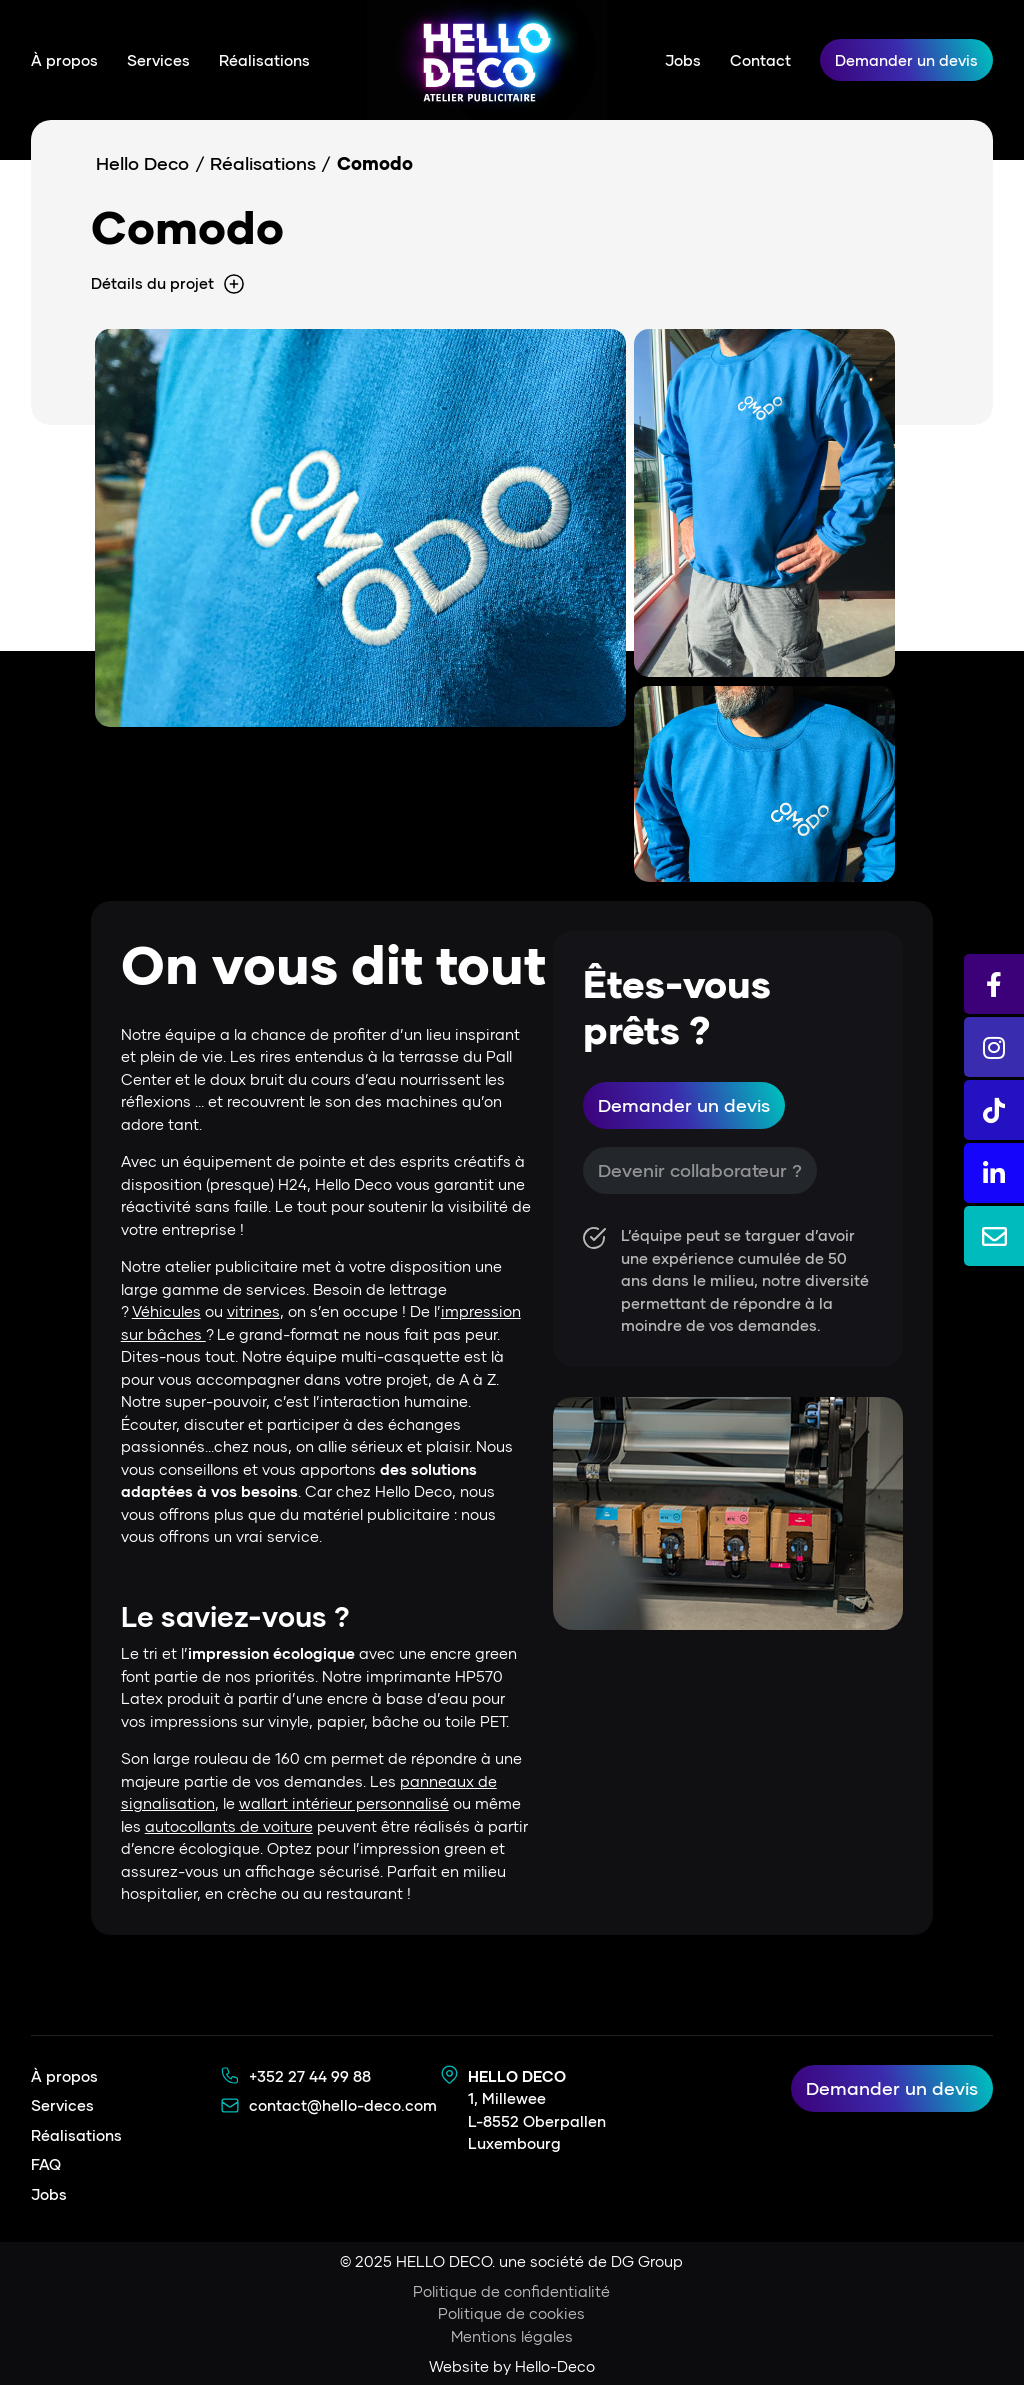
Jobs (683, 60)
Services (158, 60)
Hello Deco (142, 163)
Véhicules (166, 1311)
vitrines (253, 1311)
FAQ (46, 2164)
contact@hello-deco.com (343, 2105)
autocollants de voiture (229, 1826)
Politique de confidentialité (511, 2291)
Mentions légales (512, 2336)
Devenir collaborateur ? (700, 1170)
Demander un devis (906, 60)
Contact (760, 60)
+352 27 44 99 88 (310, 2076)
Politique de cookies (511, 2313)
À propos (64, 60)
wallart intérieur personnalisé (344, 1803)
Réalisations (264, 60)
